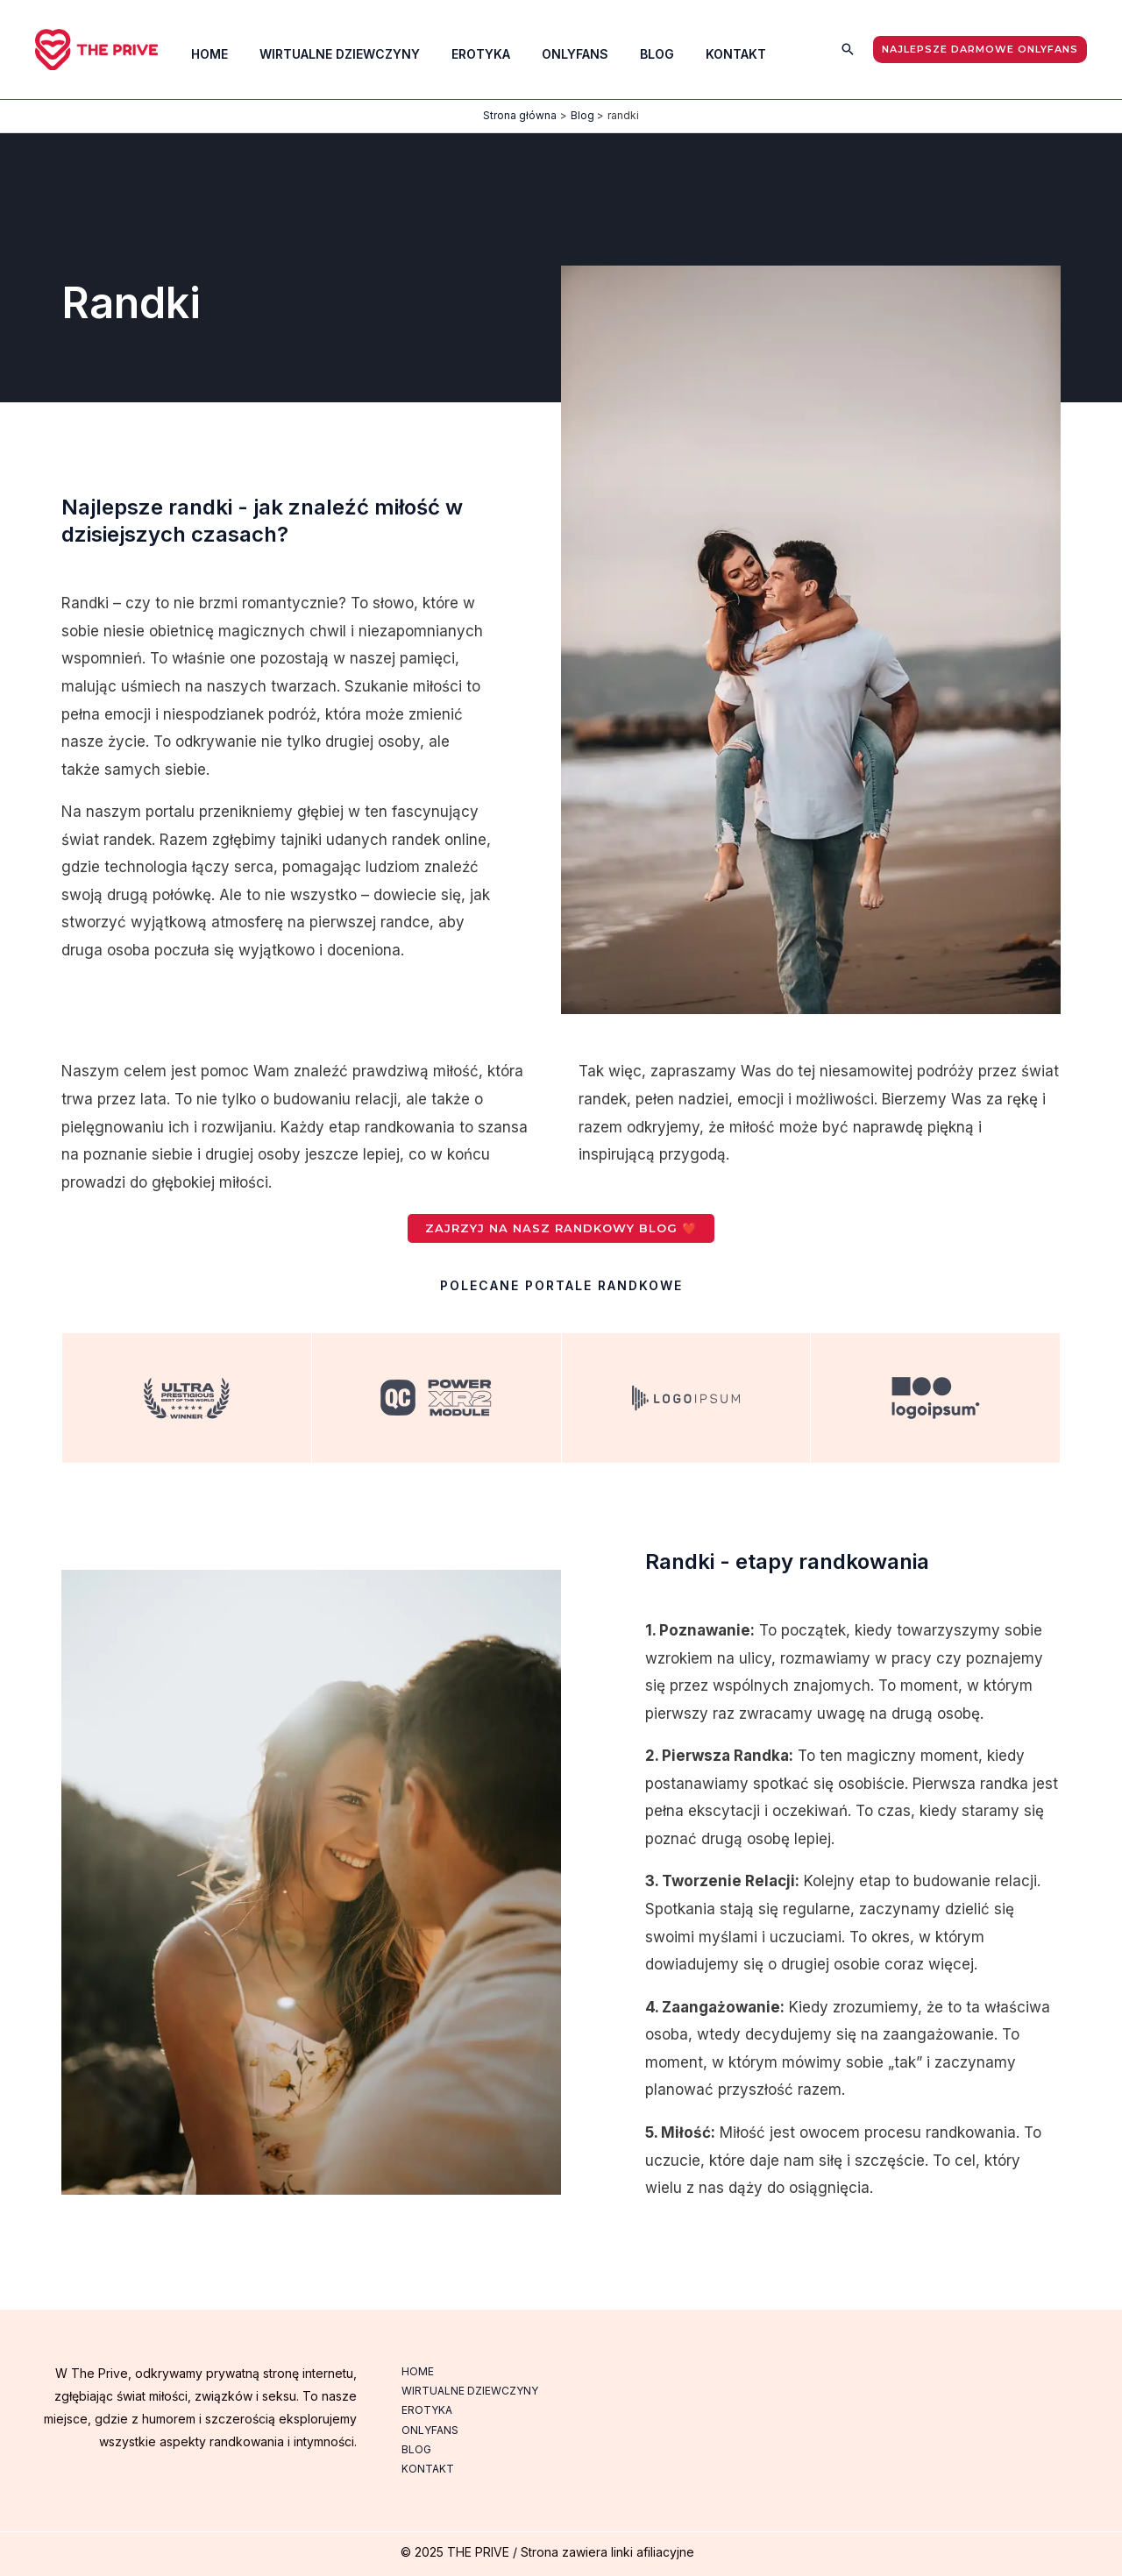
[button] (848, 49)
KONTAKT (427, 2468)
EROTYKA (426, 2409)
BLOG (415, 2449)
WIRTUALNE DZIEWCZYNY (469, 2390)
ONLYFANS (429, 2430)
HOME (417, 2371)
